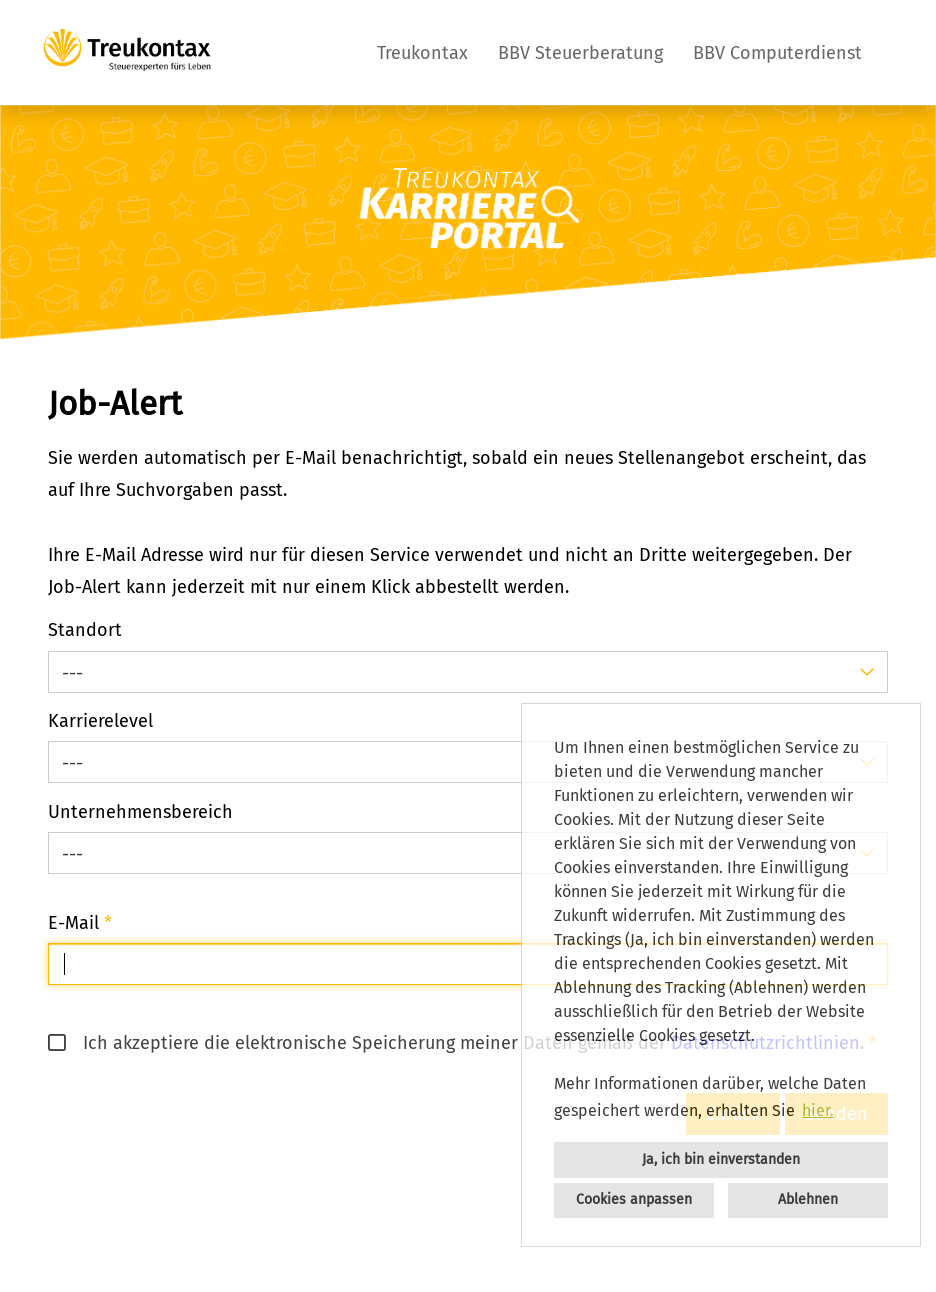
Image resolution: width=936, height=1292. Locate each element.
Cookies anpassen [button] (634, 1199)
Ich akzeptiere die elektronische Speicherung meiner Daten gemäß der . (456, 1043)
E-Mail (80, 923)
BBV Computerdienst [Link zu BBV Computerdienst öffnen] (777, 53)
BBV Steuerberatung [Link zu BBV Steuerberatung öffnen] (580, 53)
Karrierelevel (100, 721)
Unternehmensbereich (140, 812)
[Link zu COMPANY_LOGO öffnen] (127, 52)
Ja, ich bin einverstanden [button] (721, 1159)
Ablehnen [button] (808, 1199)
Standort (85, 630)
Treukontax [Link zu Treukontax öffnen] (422, 53)
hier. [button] (818, 1110)
